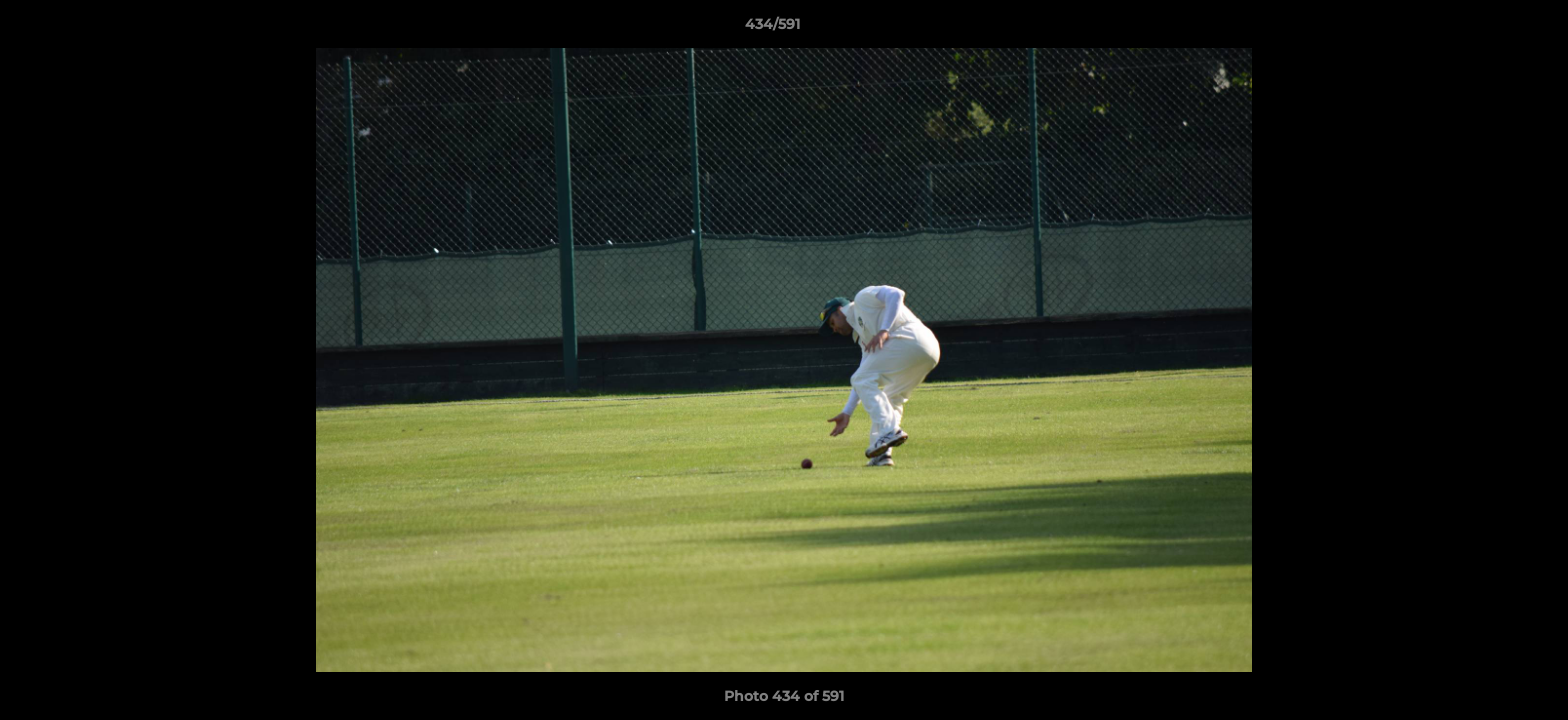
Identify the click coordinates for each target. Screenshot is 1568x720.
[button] (1484, 29)
